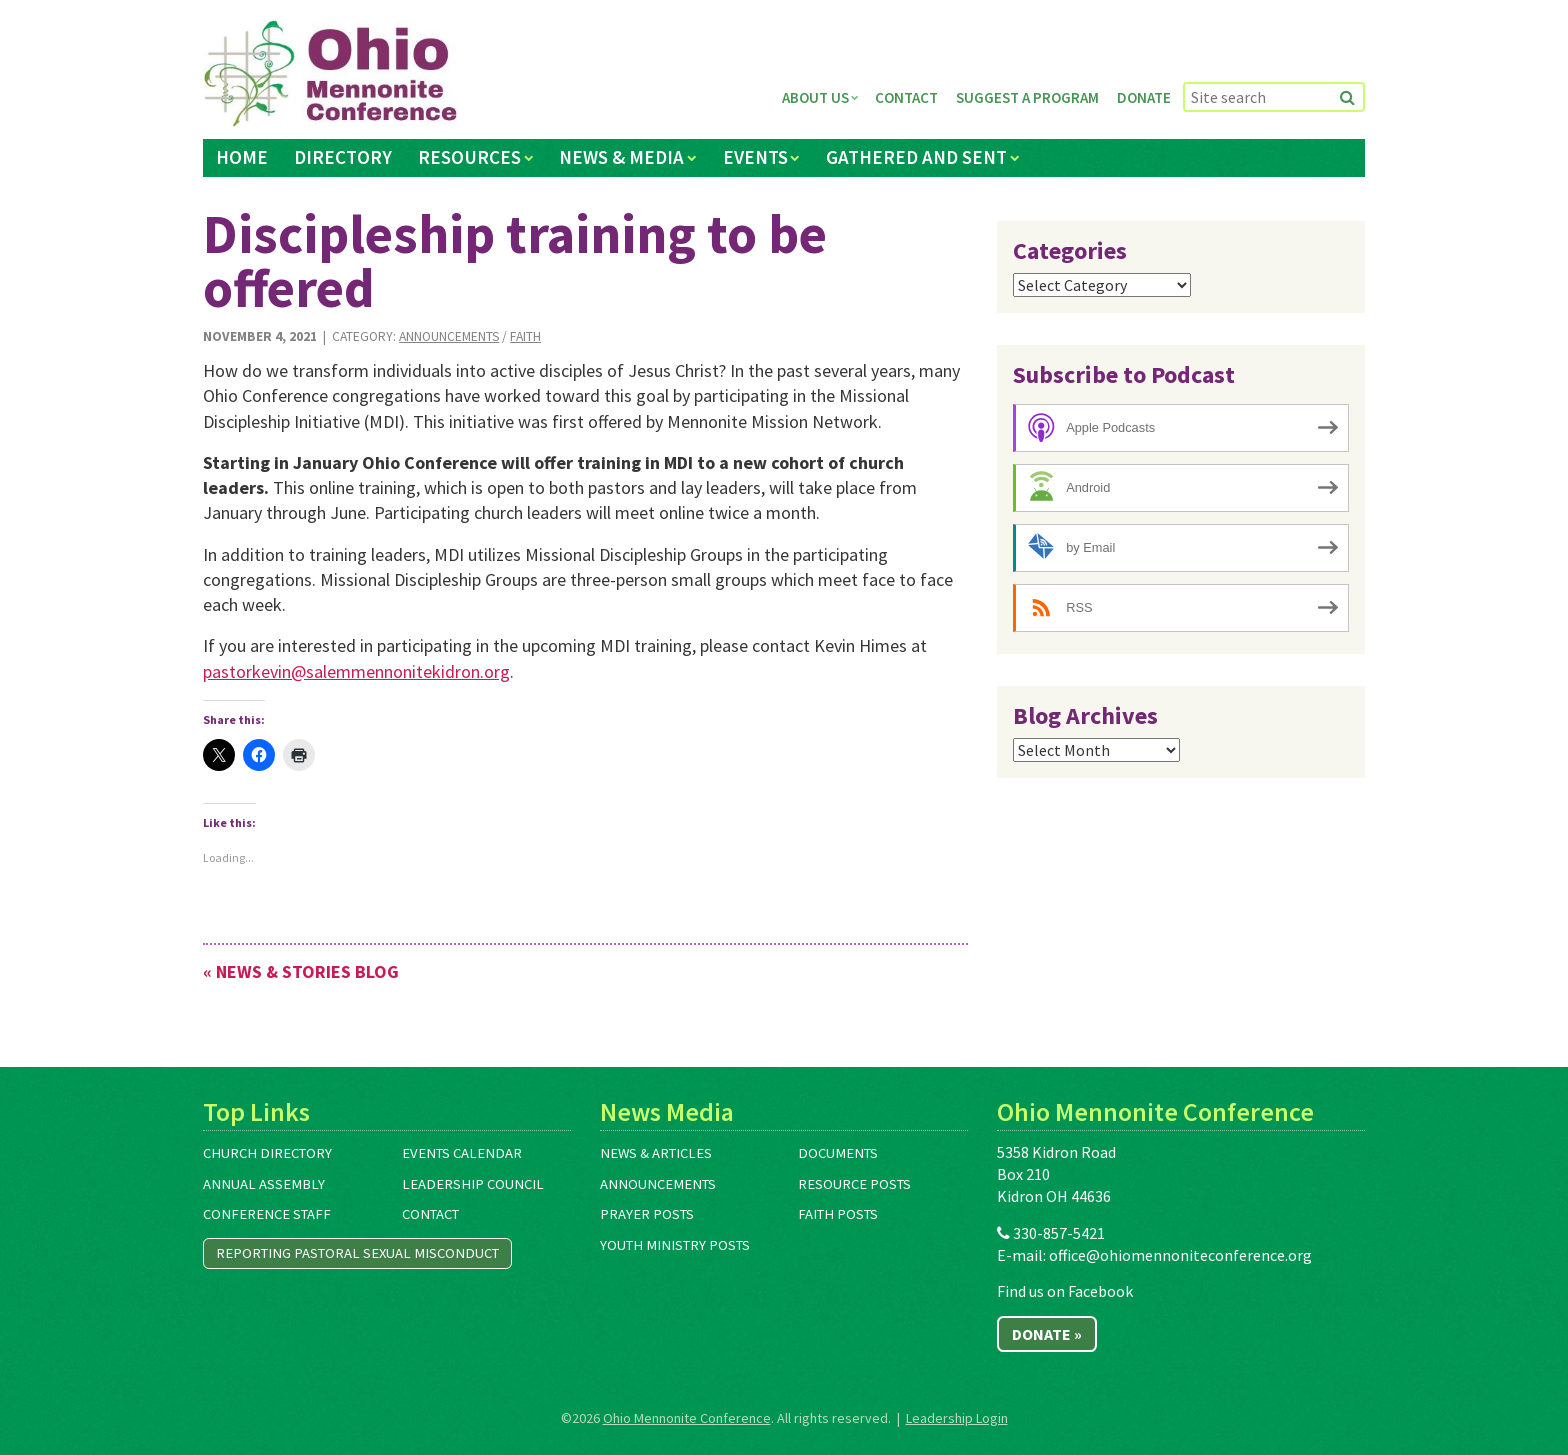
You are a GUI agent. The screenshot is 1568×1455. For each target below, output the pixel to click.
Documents (838, 1153)
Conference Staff (267, 1214)
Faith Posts (838, 1214)
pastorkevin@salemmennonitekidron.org (356, 671)
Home (242, 157)
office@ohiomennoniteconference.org (1180, 1255)
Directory (343, 157)
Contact (906, 97)
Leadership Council (473, 1184)
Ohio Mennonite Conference (687, 1418)
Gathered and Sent (916, 157)
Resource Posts (854, 1184)
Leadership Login (957, 1418)
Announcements (449, 336)
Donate (1144, 97)
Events (755, 157)
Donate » (1047, 1334)
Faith (525, 336)
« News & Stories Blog (301, 971)
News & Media (621, 157)
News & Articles (656, 1153)
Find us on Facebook (1065, 1291)
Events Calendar (462, 1153)
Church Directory (267, 1153)
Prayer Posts (647, 1214)
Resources (469, 157)
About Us (815, 97)
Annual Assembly (264, 1184)
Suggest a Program (1027, 97)
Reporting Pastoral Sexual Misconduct (357, 1253)
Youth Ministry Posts (675, 1245)
